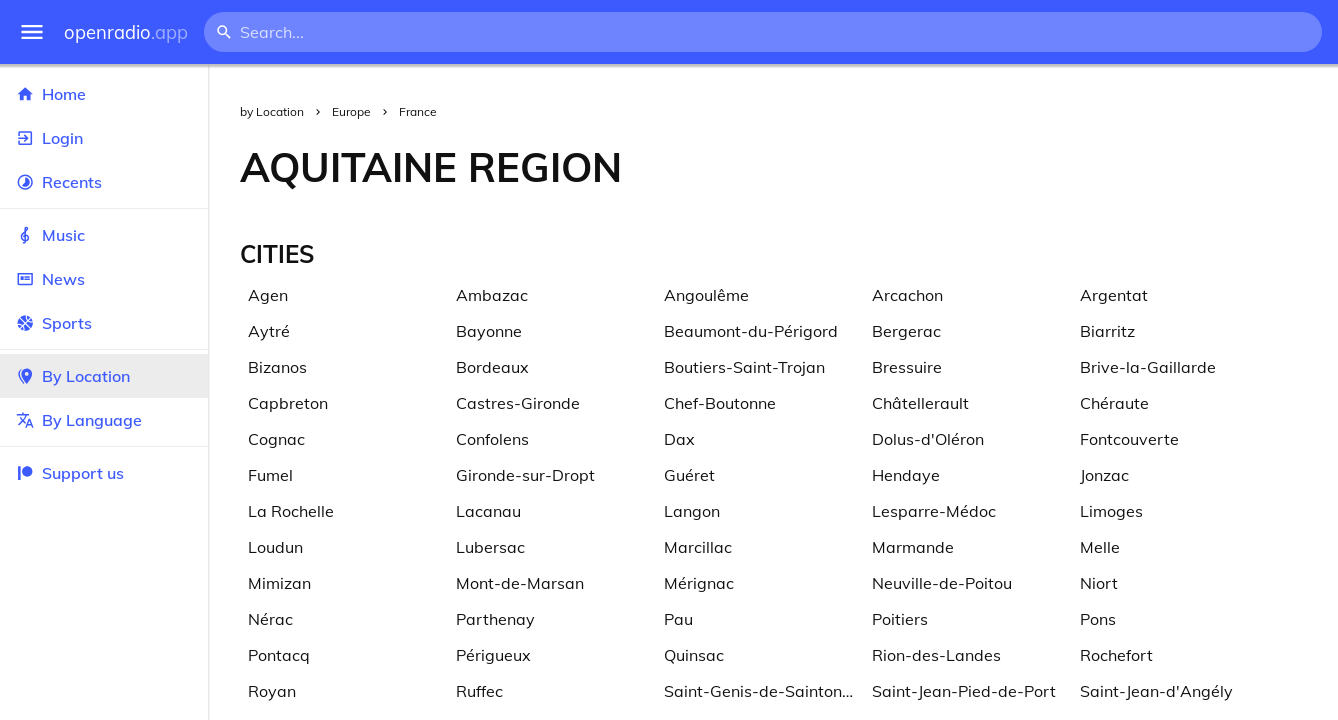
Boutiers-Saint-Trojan (744, 367)
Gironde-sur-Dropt (525, 475)
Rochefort (1116, 655)
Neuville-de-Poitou (942, 583)
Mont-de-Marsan (520, 583)
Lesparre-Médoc (934, 511)
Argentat (1114, 295)
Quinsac (694, 655)
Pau (678, 619)
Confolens (492, 439)
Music (104, 235)
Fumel (270, 475)
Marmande (913, 547)
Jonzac (1104, 475)
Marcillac (698, 547)
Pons (1098, 619)
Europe (351, 111)
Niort (1099, 583)
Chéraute (1114, 403)
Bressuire (907, 367)
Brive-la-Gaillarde (1148, 367)
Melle (1100, 547)
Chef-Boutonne (720, 403)
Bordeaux (492, 367)
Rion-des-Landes (936, 655)
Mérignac (699, 583)
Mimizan (279, 583)
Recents (104, 182)
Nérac (270, 619)
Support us (70, 473)
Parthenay (495, 619)
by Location (272, 111)
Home (104, 94)
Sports (104, 323)
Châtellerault (920, 403)
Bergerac (906, 331)
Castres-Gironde (518, 403)
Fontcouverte (1129, 439)
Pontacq (279, 655)
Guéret (689, 475)
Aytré (269, 331)
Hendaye (906, 475)
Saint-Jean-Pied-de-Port (964, 691)
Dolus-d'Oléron (928, 439)
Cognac (276, 439)
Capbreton (288, 403)
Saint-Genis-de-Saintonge (762, 691)
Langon (692, 511)
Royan (272, 691)
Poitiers (900, 619)
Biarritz (1107, 331)
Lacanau (488, 511)
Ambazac (492, 295)
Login (104, 138)
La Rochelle (291, 511)
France (418, 111)
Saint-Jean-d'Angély (1156, 691)
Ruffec (479, 691)
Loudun (275, 547)
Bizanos (277, 367)
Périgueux (493, 655)
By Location (104, 376)
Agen (268, 295)
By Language (104, 420)
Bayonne (489, 331)
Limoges (1111, 511)
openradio (126, 32)
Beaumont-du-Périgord (751, 331)
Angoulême (706, 295)
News (104, 279)
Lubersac (490, 547)
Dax (679, 439)
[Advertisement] (996, 167)
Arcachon (907, 295)
